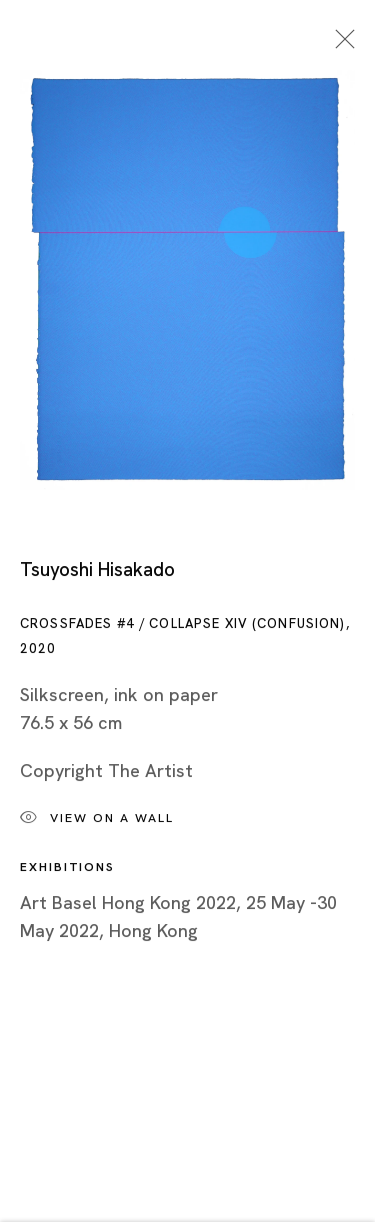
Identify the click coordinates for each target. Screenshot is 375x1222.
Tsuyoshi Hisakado (97, 572)
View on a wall (97, 822)
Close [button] (340, 45)
